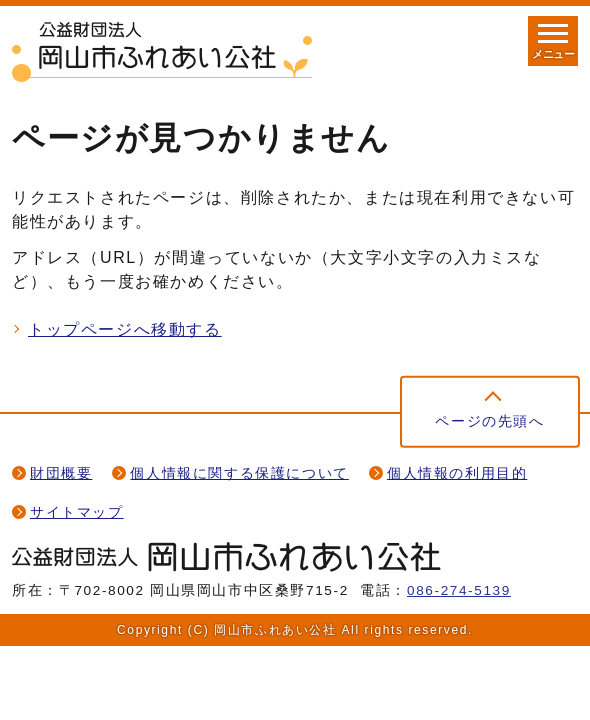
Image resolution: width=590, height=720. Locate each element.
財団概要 (61, 473)
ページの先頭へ (489, 421)
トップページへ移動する (125, 329)
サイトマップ (77, 512)
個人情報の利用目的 (457, 473)
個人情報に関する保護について (239, 473)
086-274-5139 (459, 590)
